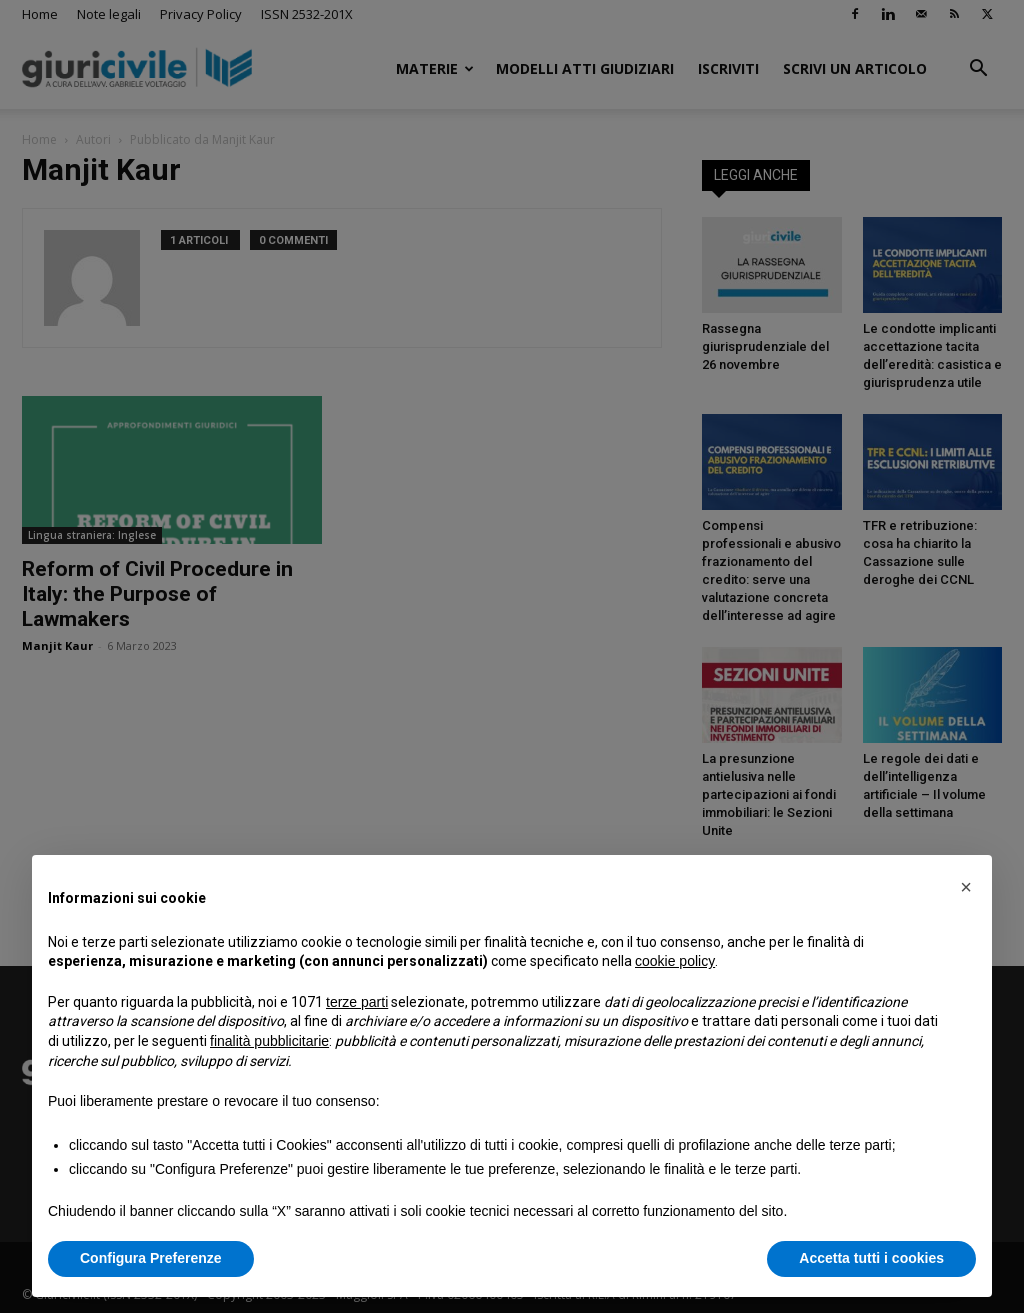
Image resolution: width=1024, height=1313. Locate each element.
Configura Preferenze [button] (151, 1258)
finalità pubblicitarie (269, 1041)
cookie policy (675, 961)
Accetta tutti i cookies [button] (871, 1258)
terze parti (357, 1002)
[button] (966, 887)
